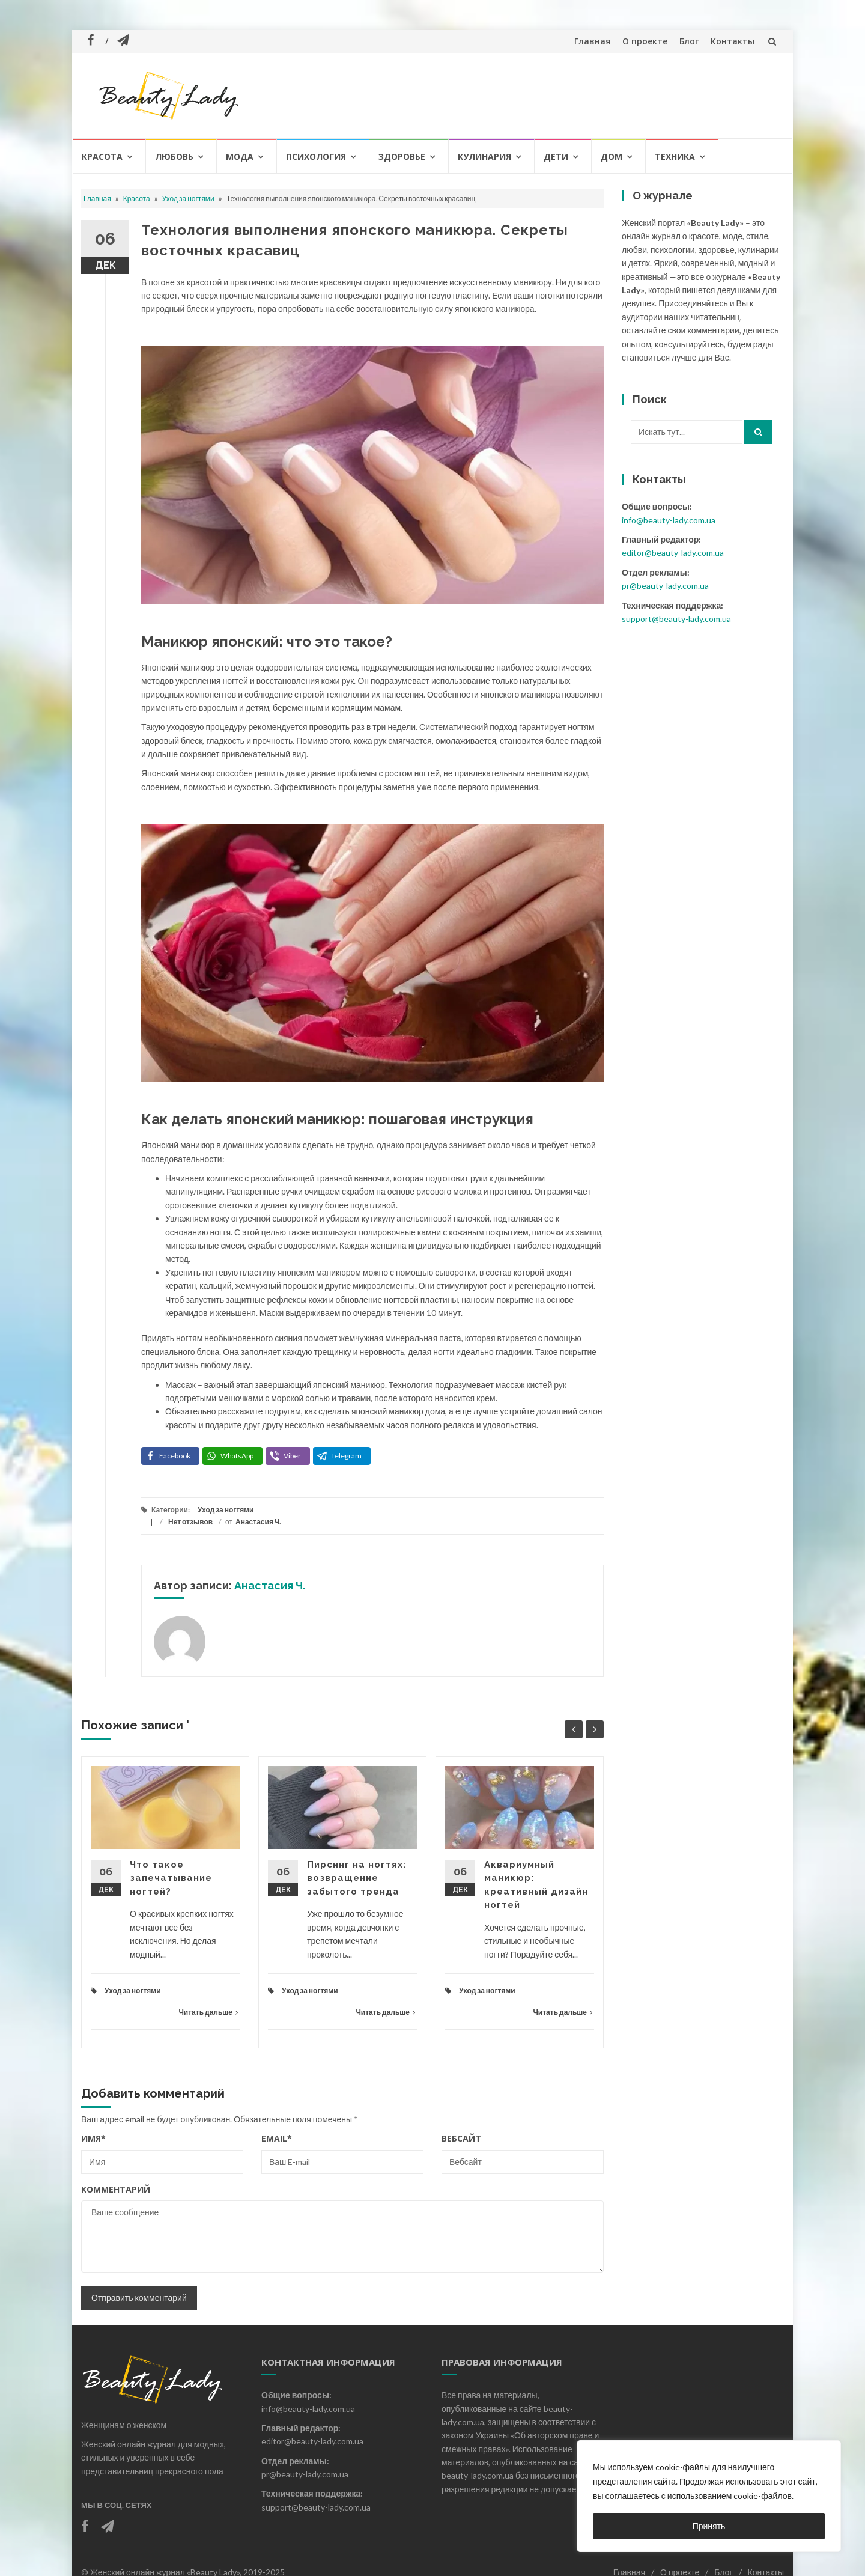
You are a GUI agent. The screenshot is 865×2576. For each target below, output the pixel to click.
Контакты (732, 41)
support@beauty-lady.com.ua (676, 619)
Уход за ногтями (188, 198)
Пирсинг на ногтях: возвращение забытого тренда (356, 1878)
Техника (675, 156)
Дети (556, 156)
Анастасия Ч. (258, 1521)
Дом (611, 156)
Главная (592, 41)
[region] (709, 2496)
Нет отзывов (190, 1521)
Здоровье (401, 156)
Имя (93, 2138)
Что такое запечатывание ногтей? (171, 1878)
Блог (689, 41)
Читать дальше (208, 2012)
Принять (709, 2526)
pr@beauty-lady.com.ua (665, 585)
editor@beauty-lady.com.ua (673, 552)
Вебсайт (461, 2138)
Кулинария (484, 156)
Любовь (174, 156)
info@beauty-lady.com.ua (668, 520)
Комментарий (115, 2189)
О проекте (644, 41)
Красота (102, 156)
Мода (239, 156)
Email (276, 2138)
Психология (316, 156)
